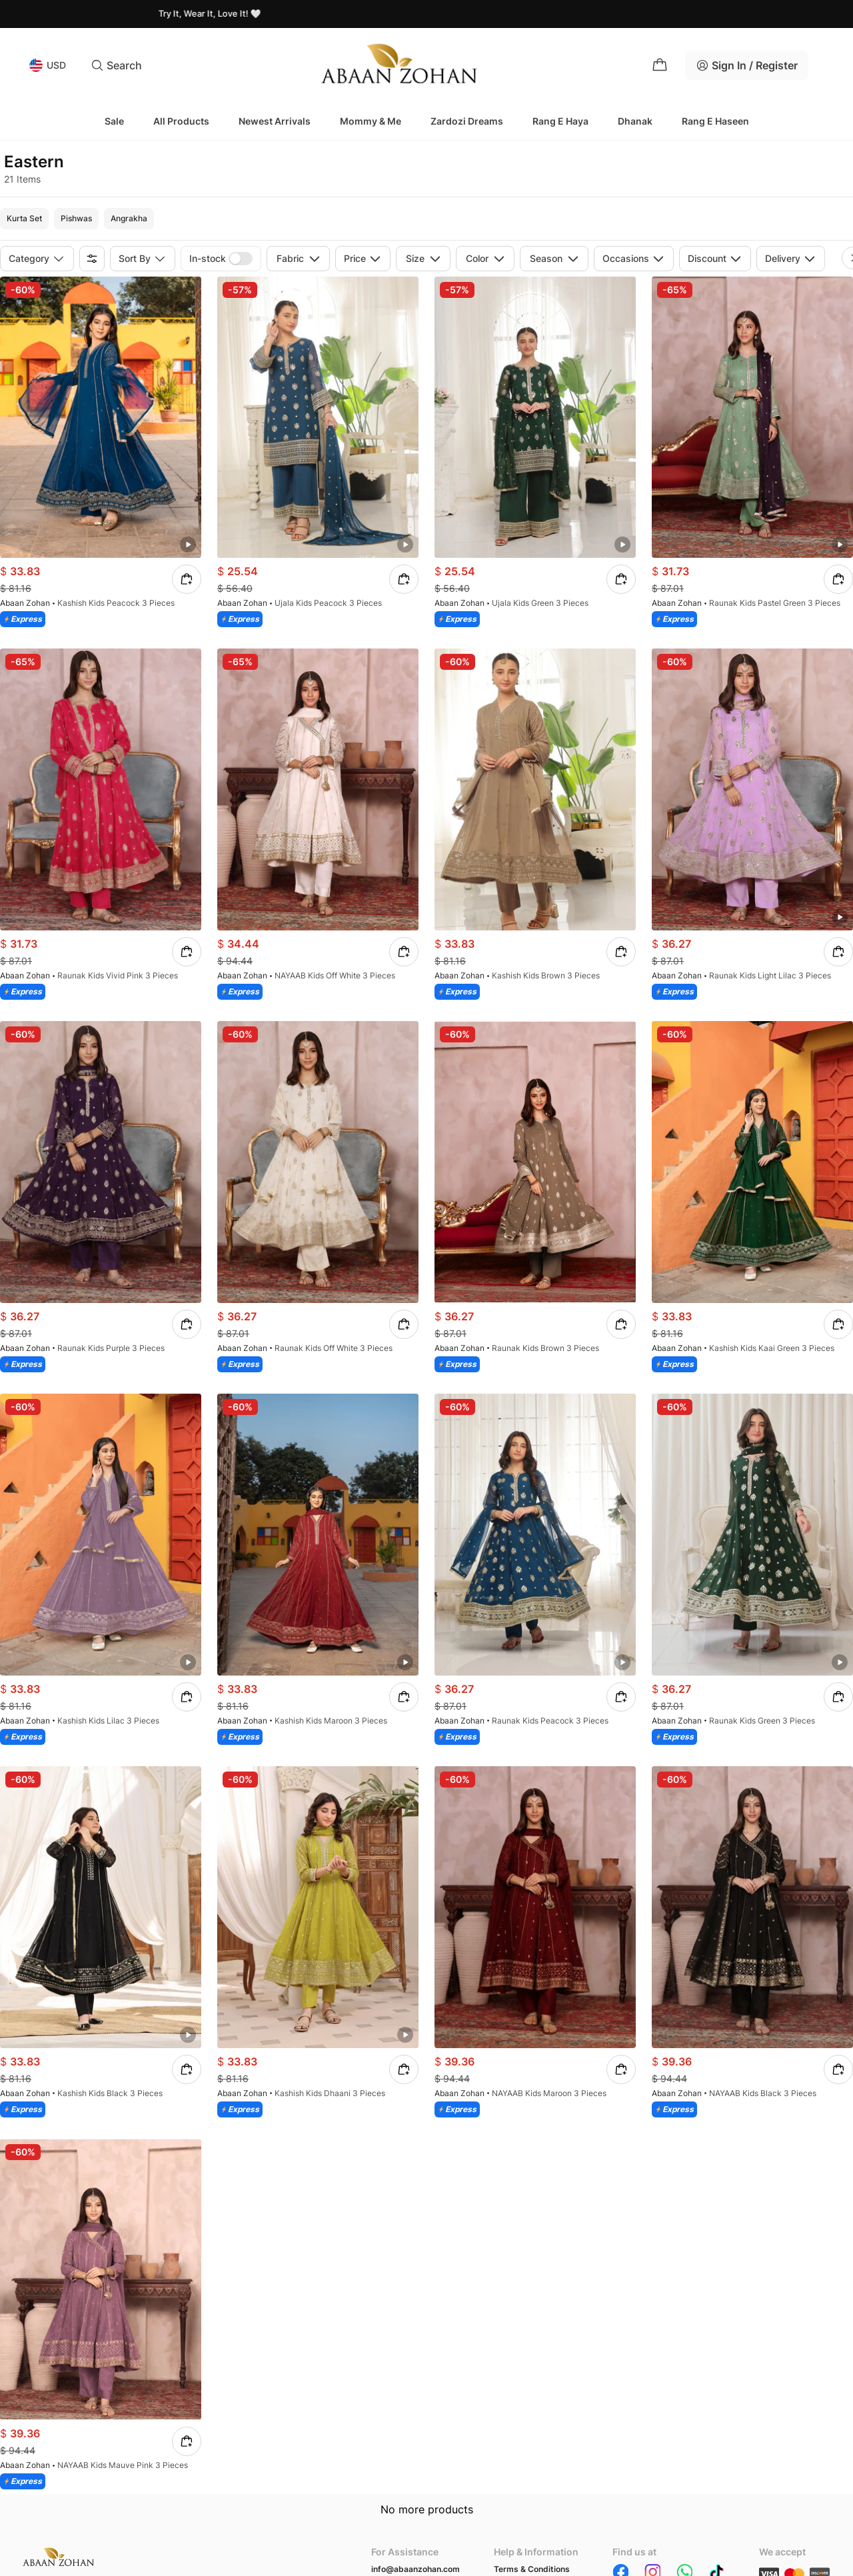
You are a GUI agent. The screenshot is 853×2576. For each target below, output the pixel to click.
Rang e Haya (560, 121)
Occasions (633, 258)
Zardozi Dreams (466, 121)
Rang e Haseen (715, 121)
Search (116, 65)
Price (363, 258)
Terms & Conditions (532, 2569)
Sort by (143, 258)
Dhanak (635, 121)
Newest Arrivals (275, 121)
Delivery (790, 258)
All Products (181, 121)
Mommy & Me (370, 121)
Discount (715, 258)
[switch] (241, 258)
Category (37, 258)
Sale (114, 121)
